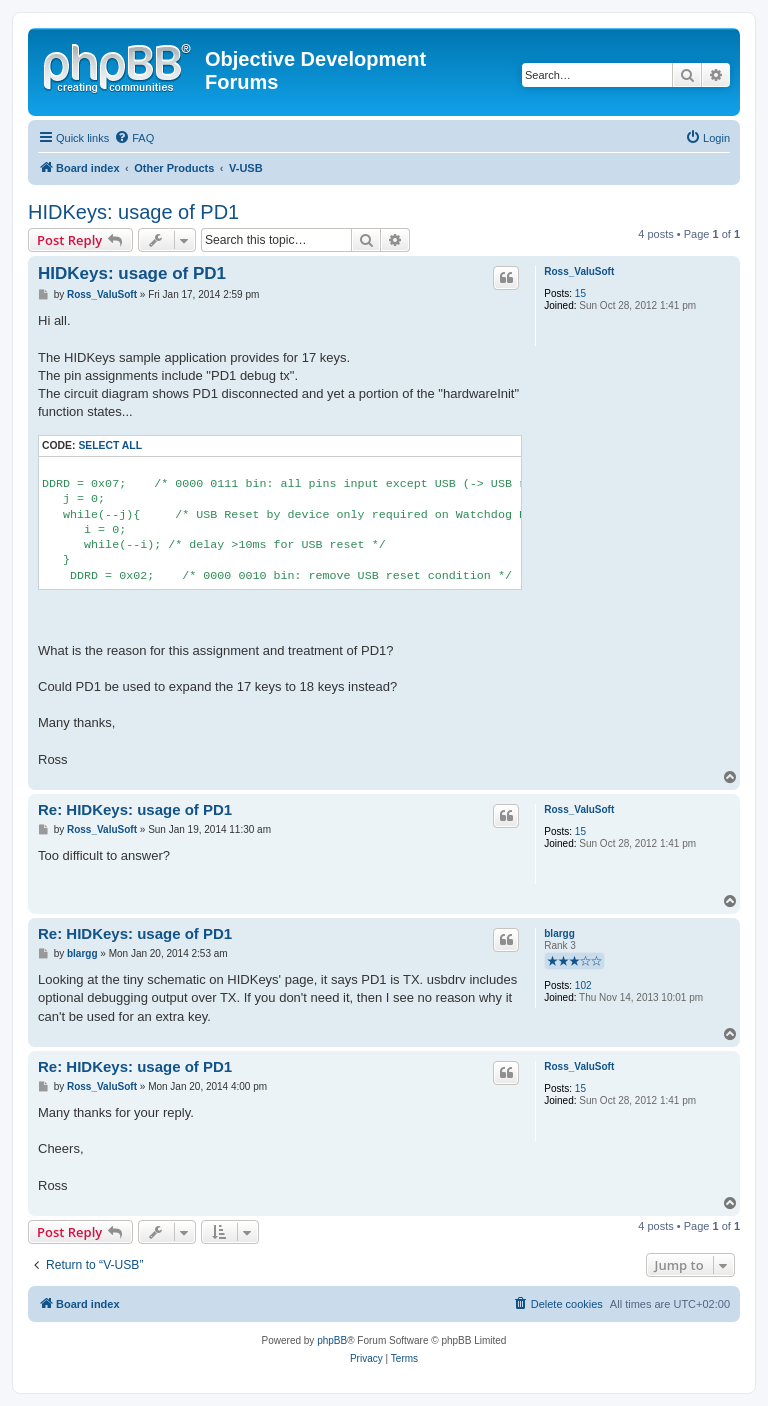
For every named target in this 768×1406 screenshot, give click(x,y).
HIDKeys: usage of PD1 (133, 212)
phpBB (332, 1340)
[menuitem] (134, 138)
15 (580, 293)
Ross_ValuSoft (579, 271)
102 (583, 985)
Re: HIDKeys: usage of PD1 (135, 809)
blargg (559, 933)
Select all (110, 445)
